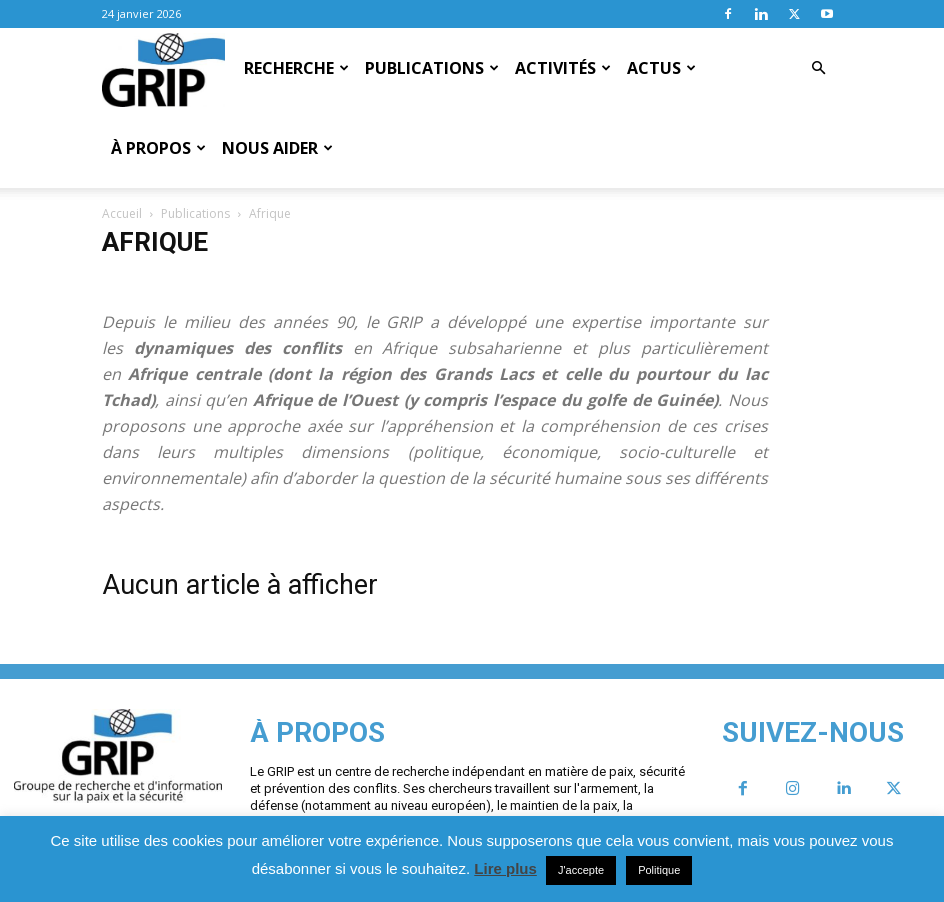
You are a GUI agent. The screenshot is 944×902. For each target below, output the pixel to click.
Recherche (296, 68)
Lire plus (505, 868)
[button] (818, 68)
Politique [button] (659, 870)
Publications (432, 68)
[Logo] (163, 69)
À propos (158, 148)
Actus (661, 68)
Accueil (122, 213)
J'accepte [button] (581, 870)
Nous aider (277, 148)
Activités (563, 68)
